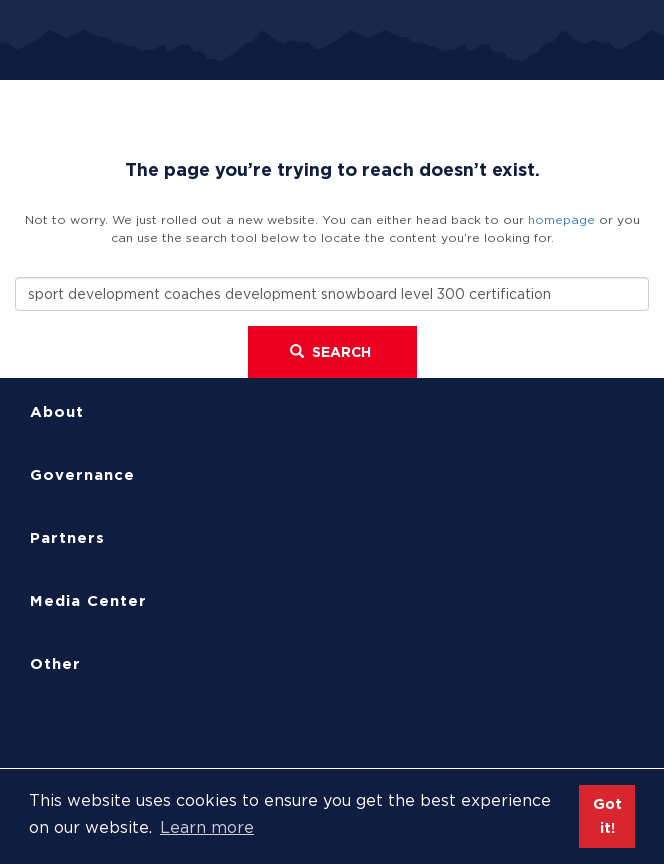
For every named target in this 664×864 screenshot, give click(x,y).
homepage (561, 219)
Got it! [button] (607, 815)
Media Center (88, 601)
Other (55, 664)
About (57, 412)
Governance (82, 475)
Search (330, 352)
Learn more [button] (207, 827)
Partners (67, 538)
